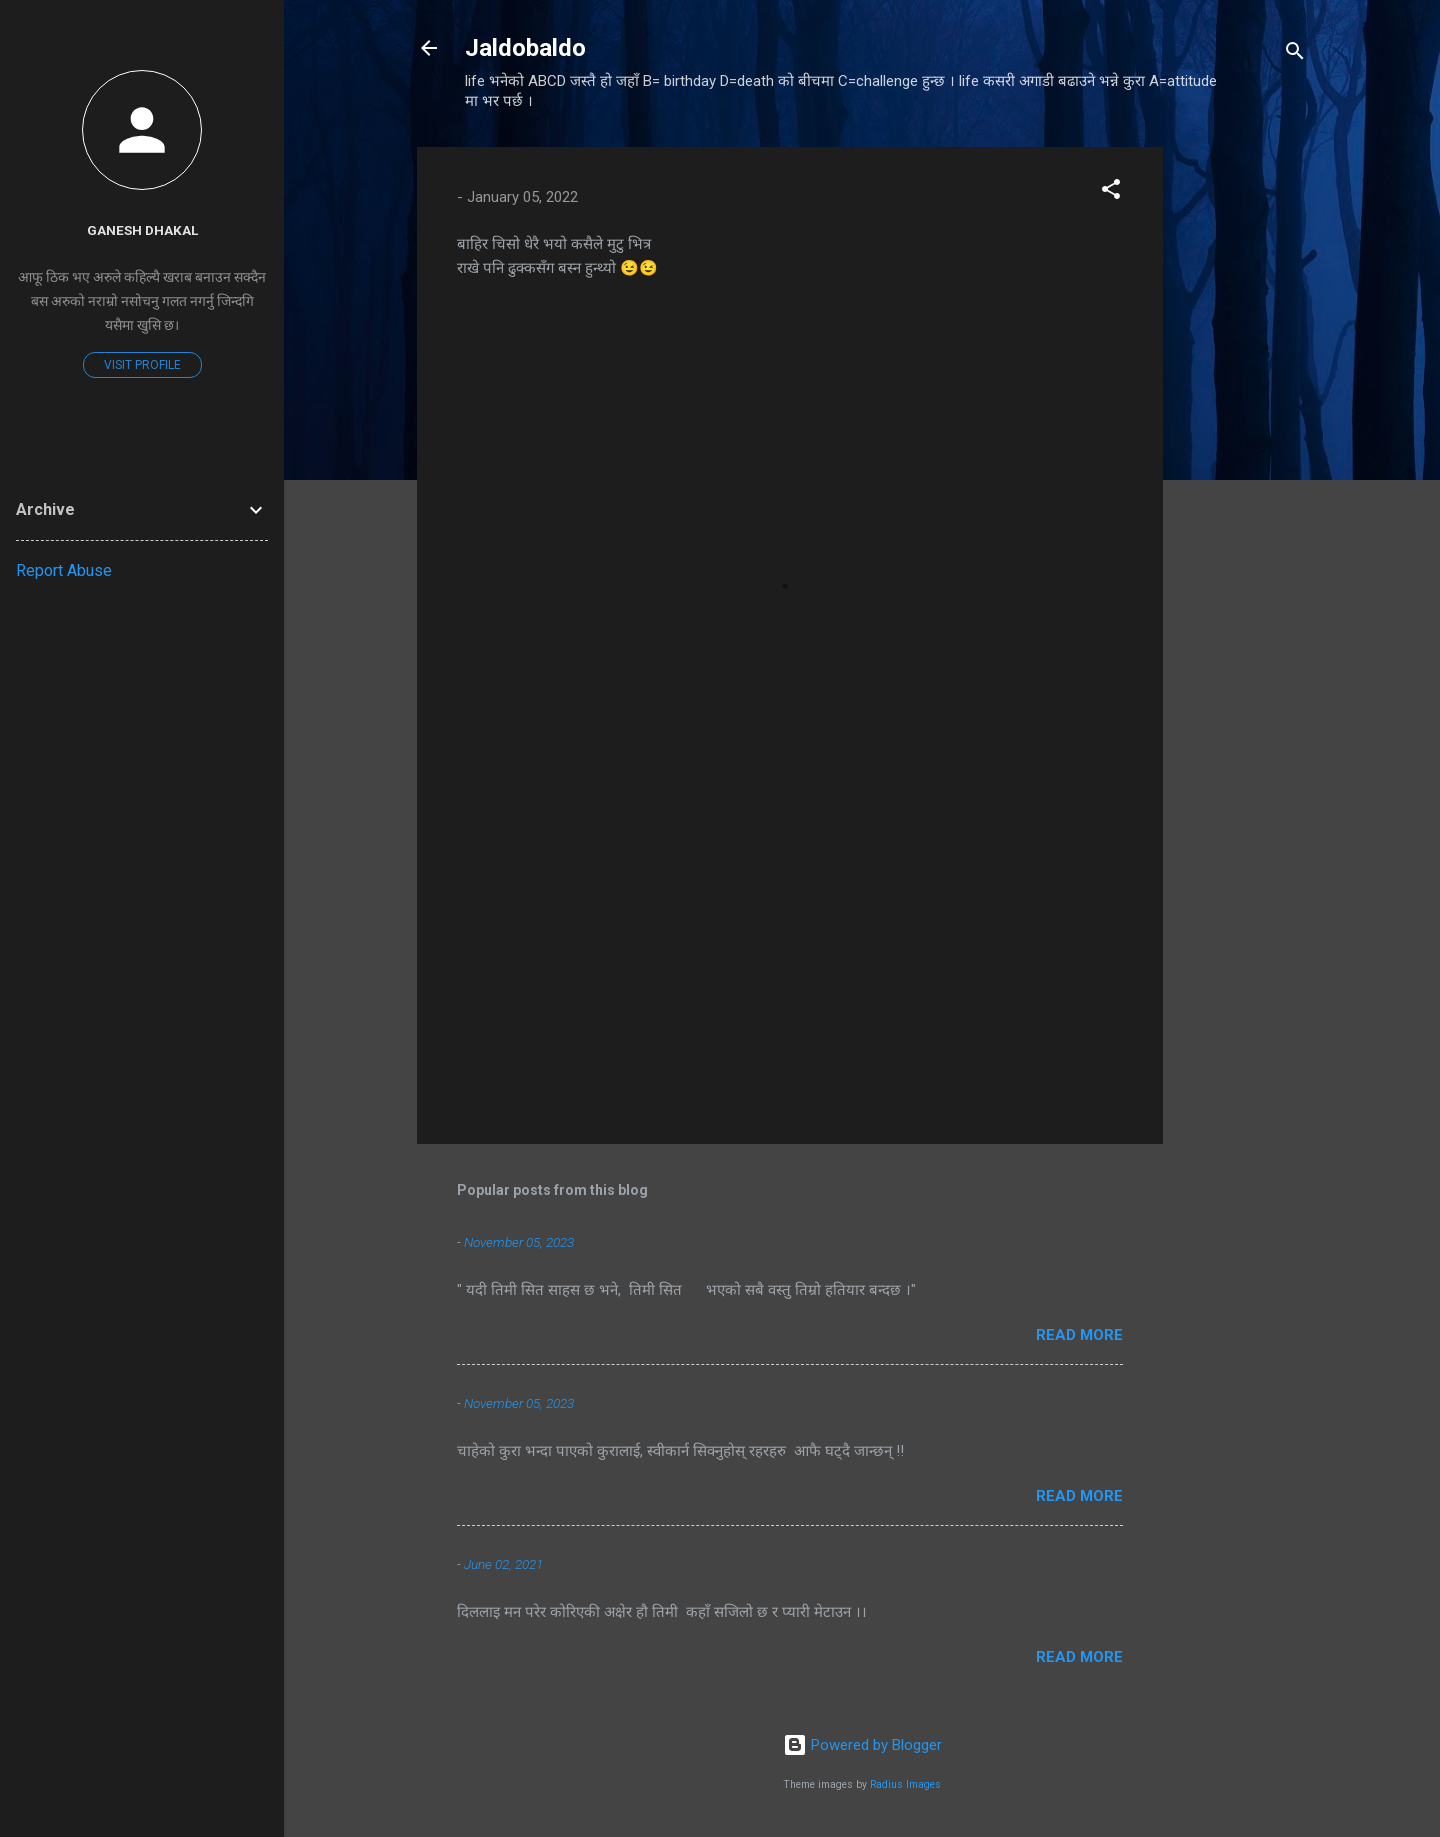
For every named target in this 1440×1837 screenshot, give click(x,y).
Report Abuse (64, 570)
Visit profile (142, 365)
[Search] (1295, 54)
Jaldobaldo (525, 48)
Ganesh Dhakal (142, 230)
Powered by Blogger (862, 1745)
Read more (1079, 1335)
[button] (1111, 192)
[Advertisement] (1243, 447)
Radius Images (905, 1784)
